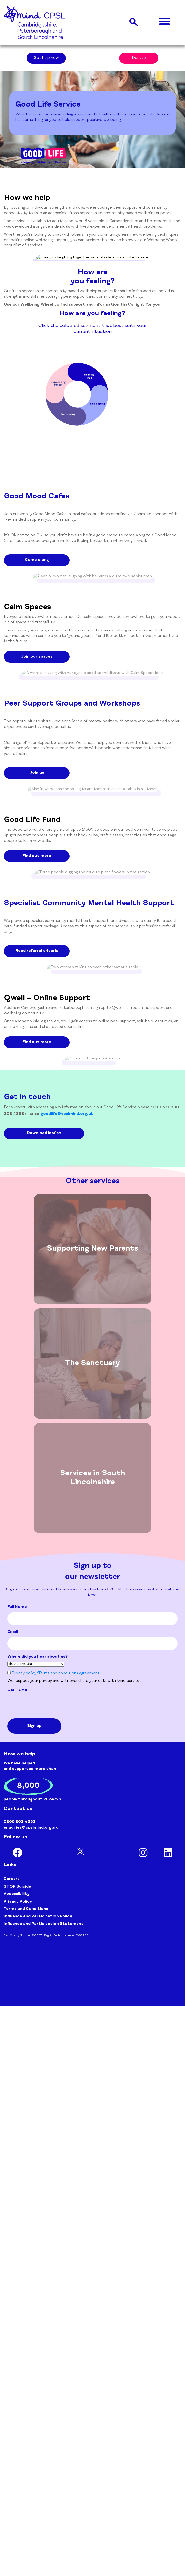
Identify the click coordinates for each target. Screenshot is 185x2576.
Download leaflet (44, 1703)
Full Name (17, 2177)
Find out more (36, 1141)
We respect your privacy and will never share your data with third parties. (74, 2251)
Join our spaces (37, 752)
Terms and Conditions (26, 2479)
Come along (37, 560)
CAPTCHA (17, 2260)
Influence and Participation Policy (38, 2487)
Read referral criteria (36, 1331)
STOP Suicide (17, 2457)
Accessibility (17, 2464)
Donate (139, 58)
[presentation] (44, 2275)
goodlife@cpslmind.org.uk (67, 1684)
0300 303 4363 (20, 2392)
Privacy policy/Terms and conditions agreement (56, 2244)
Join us (37, 963)
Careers (12, 2449)
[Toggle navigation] (164, 22)
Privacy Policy (18, 2472)
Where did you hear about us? (37, 2227)
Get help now (46, 58)
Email (12, 2202)
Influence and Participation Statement (44, 2494)
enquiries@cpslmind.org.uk (31, 2398)
